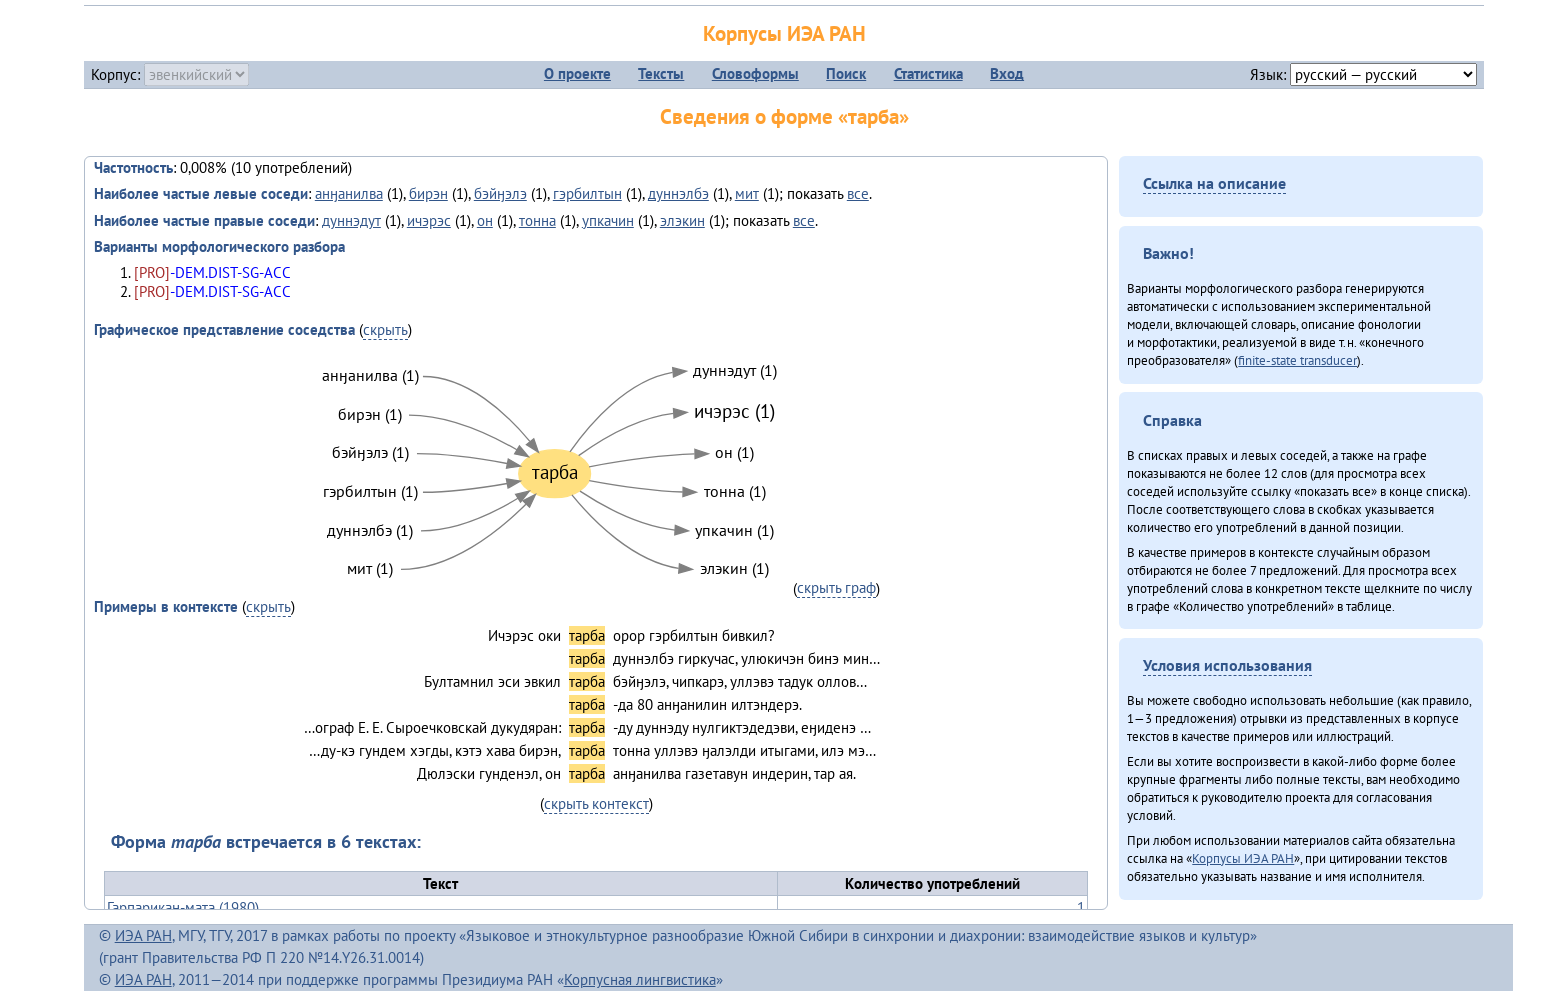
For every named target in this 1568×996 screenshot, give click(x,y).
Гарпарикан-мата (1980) (183, 907)
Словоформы (755, 73)
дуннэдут (351, 220)
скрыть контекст (596, 803)
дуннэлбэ (678, 193)
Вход (1007, 73)
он (485, 220)
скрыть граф (836, 587)
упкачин (608, 220)
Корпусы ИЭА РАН (784, 33)
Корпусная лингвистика (640, 979)
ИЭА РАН (143, 935)
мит (747, 193)
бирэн (428, 193)
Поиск (846, 73)
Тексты (661, 73)
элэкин (682, 220)
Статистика (928, 73)
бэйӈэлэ (500, 193)
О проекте (577, 73)
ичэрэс (429, 220)
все (858, 193)
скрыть (385, 329)
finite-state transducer (1297, 360)
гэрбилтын (587, 193)
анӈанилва (349, 193)
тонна (537, 220)
